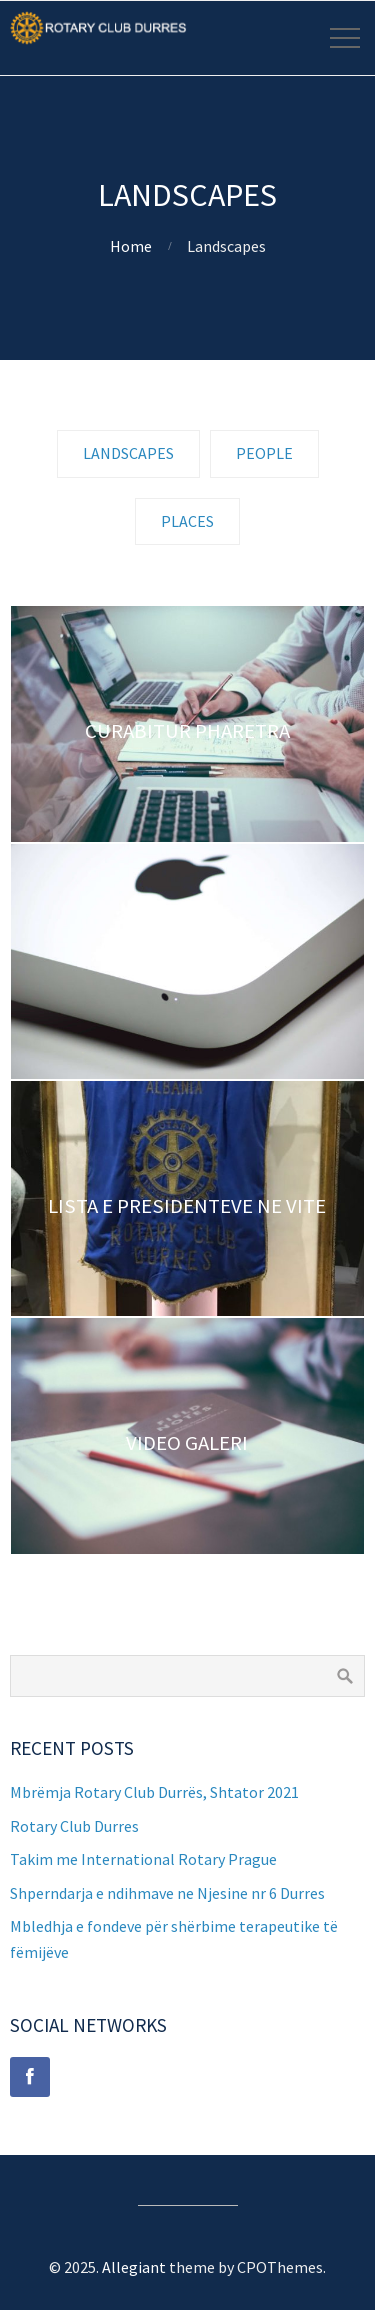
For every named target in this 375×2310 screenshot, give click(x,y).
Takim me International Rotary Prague (143, 1859)
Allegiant (134, 2267)
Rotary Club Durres (74, 1826)
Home (131, 246)
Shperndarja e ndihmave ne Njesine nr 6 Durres (167, 1893)
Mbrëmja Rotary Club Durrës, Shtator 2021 (154, 1792)
